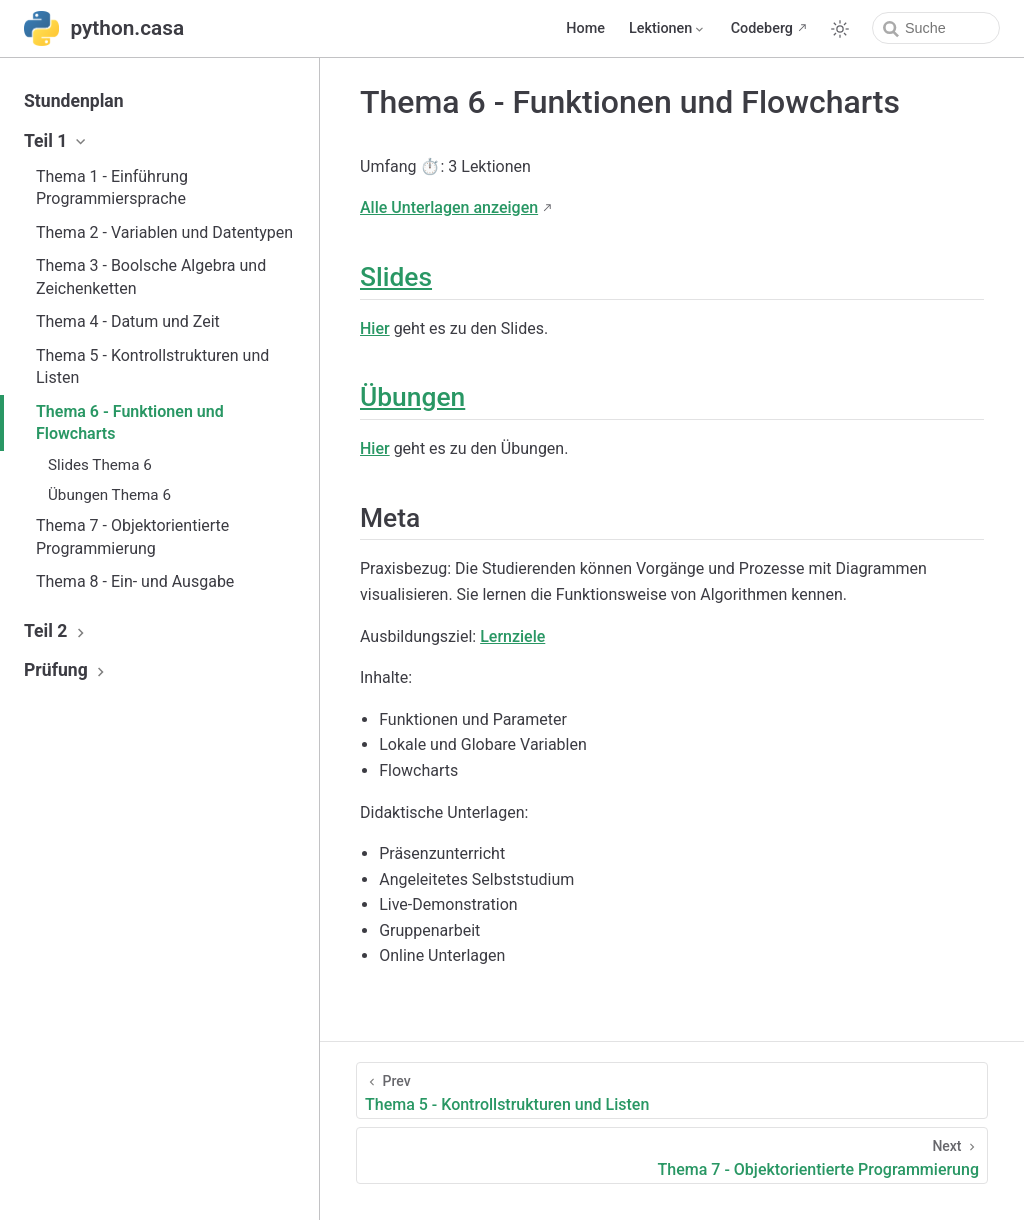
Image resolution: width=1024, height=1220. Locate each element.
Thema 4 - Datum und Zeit (128, 321)
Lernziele (512, 636)
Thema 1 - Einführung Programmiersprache (112, 187)
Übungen (412, 397)
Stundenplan (74, 101)
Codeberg (762, 28)
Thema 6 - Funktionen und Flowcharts (130, 422)
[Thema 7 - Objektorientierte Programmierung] (672, 1155)
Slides (396, 277)
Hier (375, 328)
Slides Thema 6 (100, 465)
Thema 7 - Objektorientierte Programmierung (132, 536)
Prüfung (67, 670)
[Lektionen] (668, 29)
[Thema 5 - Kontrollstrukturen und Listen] (672, 1090)
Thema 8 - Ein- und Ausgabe (135, 581)
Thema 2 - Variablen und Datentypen (164, 232)
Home (585, 28)
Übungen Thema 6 (109, 495)
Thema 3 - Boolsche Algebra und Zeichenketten (151, 276)
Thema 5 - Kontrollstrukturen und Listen (152, 366)
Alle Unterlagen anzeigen (449, 207)
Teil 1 (56, 141)
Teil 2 (56, 631)
